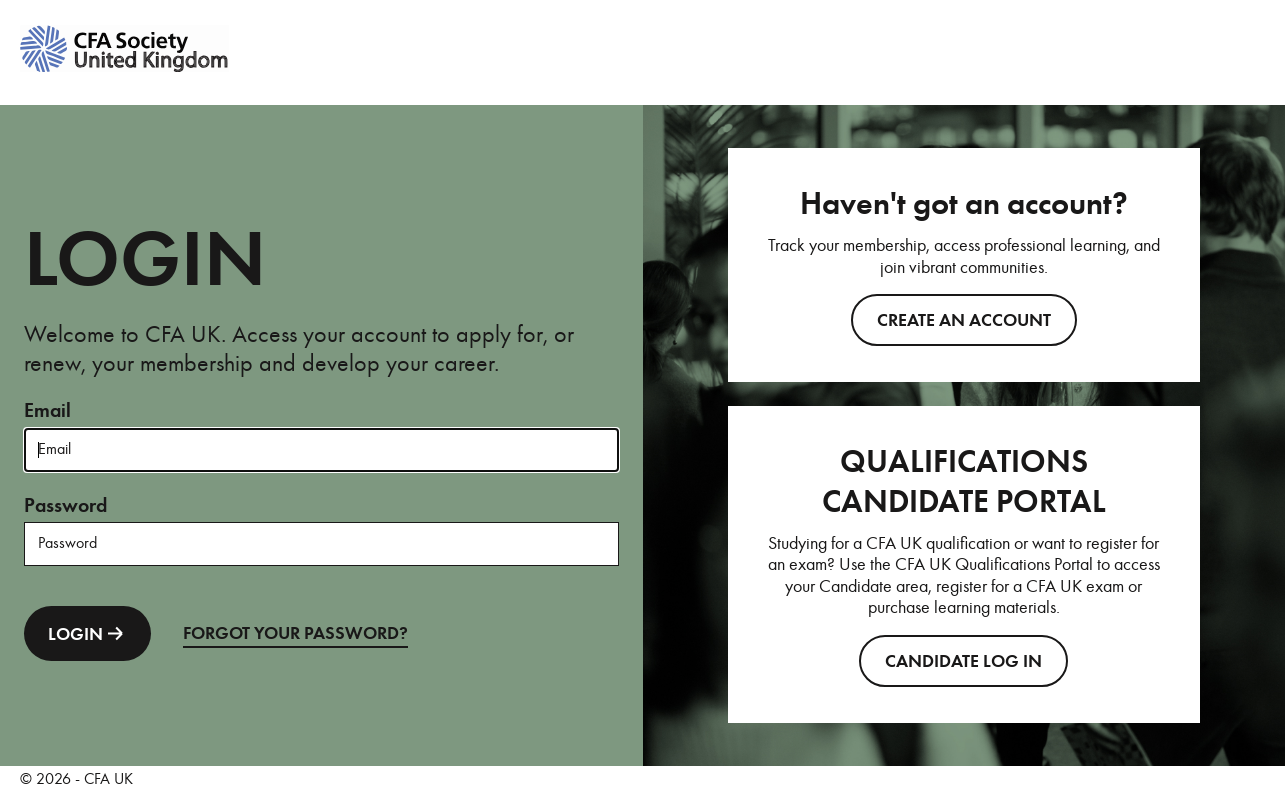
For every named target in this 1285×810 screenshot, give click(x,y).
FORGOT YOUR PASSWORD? (295, 633)
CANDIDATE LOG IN (963, 661)
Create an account (964, 320)
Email (47, 410)
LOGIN (87, 633)
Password (65, 505)
